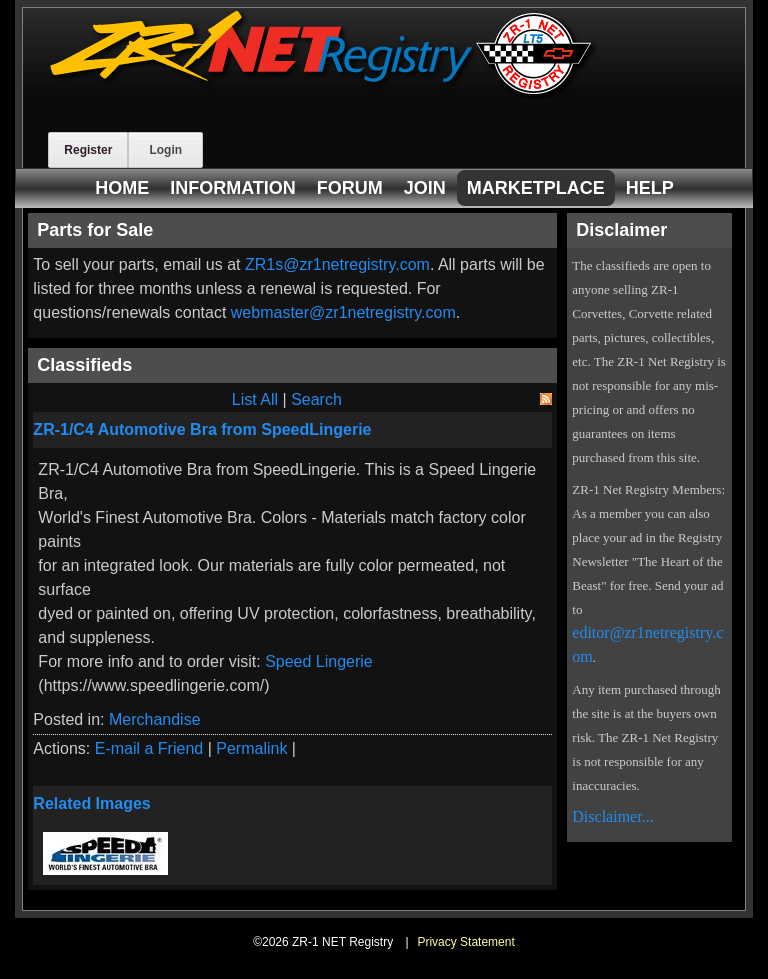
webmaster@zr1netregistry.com (343, 312)
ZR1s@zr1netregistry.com (337, 264)
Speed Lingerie (319, 661)
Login (165, 150)
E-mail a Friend (149, 748)
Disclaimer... (612, 816)
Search (316, 399)
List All (255, 399)
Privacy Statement (465, 942)
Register (88, 150)
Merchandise (155, 719)
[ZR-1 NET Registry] (323, 93)
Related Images (91, 803)
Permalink (251, 748)
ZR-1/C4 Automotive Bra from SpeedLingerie (202, 429)
